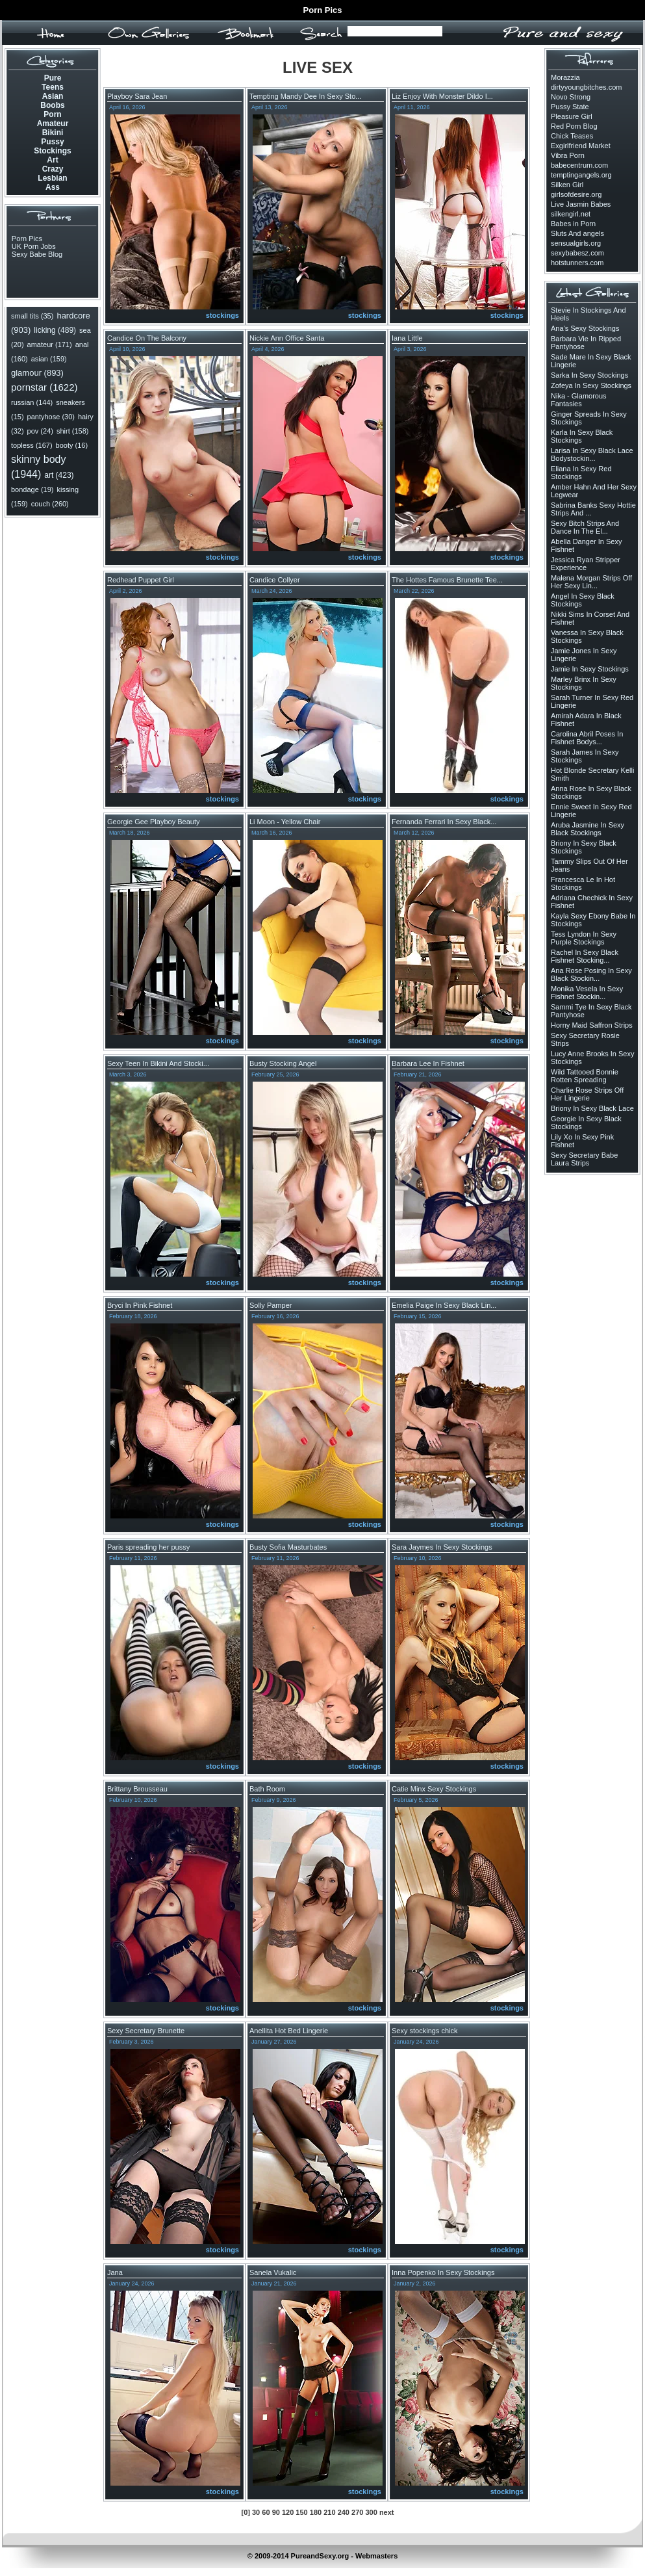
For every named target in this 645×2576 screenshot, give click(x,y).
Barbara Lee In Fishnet (428, 1063)
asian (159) (49, 359)
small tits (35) (32, 316)
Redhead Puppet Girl (140, 580)
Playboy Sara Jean (137, 96)
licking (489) (55, 330)
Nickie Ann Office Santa (286, 338)
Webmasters (376, 2556)
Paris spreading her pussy (148, 1547)
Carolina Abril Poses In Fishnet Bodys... (587, 738)
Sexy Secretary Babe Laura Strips (584, 1159)
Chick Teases (572, 136)
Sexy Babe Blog (37, 254)
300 (371, 2512)
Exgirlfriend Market (581, 146)
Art (52, 159)
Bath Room (267, 1789)
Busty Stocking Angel (282, 1063)
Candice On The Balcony (146, 338)
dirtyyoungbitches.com (586, 87)
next (386, 2512)
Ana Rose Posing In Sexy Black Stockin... (591, 974)
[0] (245, 2512)
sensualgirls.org (576, 243)
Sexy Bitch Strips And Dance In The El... (585, 527)
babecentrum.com (579, 165)
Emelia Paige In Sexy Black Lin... (444, 1305)
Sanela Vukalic (272, 2272)
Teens (53, 87)
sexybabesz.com (577, 253)
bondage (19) (32, 489)
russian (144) (32, 402)
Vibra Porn (568, 155)
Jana (115, 2272)
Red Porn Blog (574, 126)
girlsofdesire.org (576, 194)
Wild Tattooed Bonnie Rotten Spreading (584, 1076)
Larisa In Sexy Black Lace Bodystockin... (592, 454)
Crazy (53, 169)
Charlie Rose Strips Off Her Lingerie (587, 1094)
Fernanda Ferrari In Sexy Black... (444, 822)
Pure (53, 78)
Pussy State (570, 107)
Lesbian (52, 178)
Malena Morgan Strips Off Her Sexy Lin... (591, 582)
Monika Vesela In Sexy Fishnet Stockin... (587, 992)
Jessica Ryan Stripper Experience (585, 563)
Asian (53, 96)
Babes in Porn (573, 224)
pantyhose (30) (51, 417)
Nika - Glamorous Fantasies (579, 400)
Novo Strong (570, 97)
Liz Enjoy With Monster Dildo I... (442, 96)
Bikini (53, 132)
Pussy (52, 141)
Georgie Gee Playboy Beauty (153, 822)
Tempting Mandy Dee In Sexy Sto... (305, 96)
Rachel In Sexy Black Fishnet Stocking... (584, 956)
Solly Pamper (270, 1305)
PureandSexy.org (320, 2556)
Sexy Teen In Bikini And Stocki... (158, 1063)
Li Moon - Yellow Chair (284, 822)
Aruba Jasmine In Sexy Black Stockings (587, 829)
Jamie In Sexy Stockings (590, 669)
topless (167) (32, 445)
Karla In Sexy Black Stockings (582, 436)
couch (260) (50, 504)
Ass (52, 187)
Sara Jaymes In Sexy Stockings (442, 1547)
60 (266, 2512)
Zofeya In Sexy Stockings (591, 385)
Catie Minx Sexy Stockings (434, 1789)
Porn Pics (322, 10)
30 (256, 2512)
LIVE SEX (318, 67)
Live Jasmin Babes (581, 204)
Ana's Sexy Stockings (585, 328)
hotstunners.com (577, 263)
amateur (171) (49, 344)
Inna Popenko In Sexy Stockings (443, 2272)
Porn (52, 114)
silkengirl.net (570, 214)
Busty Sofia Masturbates (288, 1547)
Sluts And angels (577, 233)
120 (288, 2512)
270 (357, 2512)
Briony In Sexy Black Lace (592, 1108)
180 (316, 2512)
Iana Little (407, 338)
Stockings (52, 150)
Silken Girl (567, 185)
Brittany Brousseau (137, 1789)
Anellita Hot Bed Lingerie (288, 2031)
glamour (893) (37, 373)
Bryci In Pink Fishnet (139, 1305)
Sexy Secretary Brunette (145, 2031)
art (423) (58, 475)
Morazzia (565, 77)
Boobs (52, 105)
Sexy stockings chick (424, 2031)
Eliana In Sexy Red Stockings (581, 472)
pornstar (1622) (44, 387)
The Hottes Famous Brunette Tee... (447, 580)
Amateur (53, 123)
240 (343, 2512)
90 (276, 2512)
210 (329, 2512)
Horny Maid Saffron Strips (592, 1025)
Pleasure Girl (571, 116)
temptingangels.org (581, 175)
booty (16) (72, 445)
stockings (222, 315)
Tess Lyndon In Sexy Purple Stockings (583, 938)
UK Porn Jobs (34, 246)
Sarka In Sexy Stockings (589, 375)
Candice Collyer (274, 580)
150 (301, 2512)
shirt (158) (73, 431)
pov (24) (40, 431)
